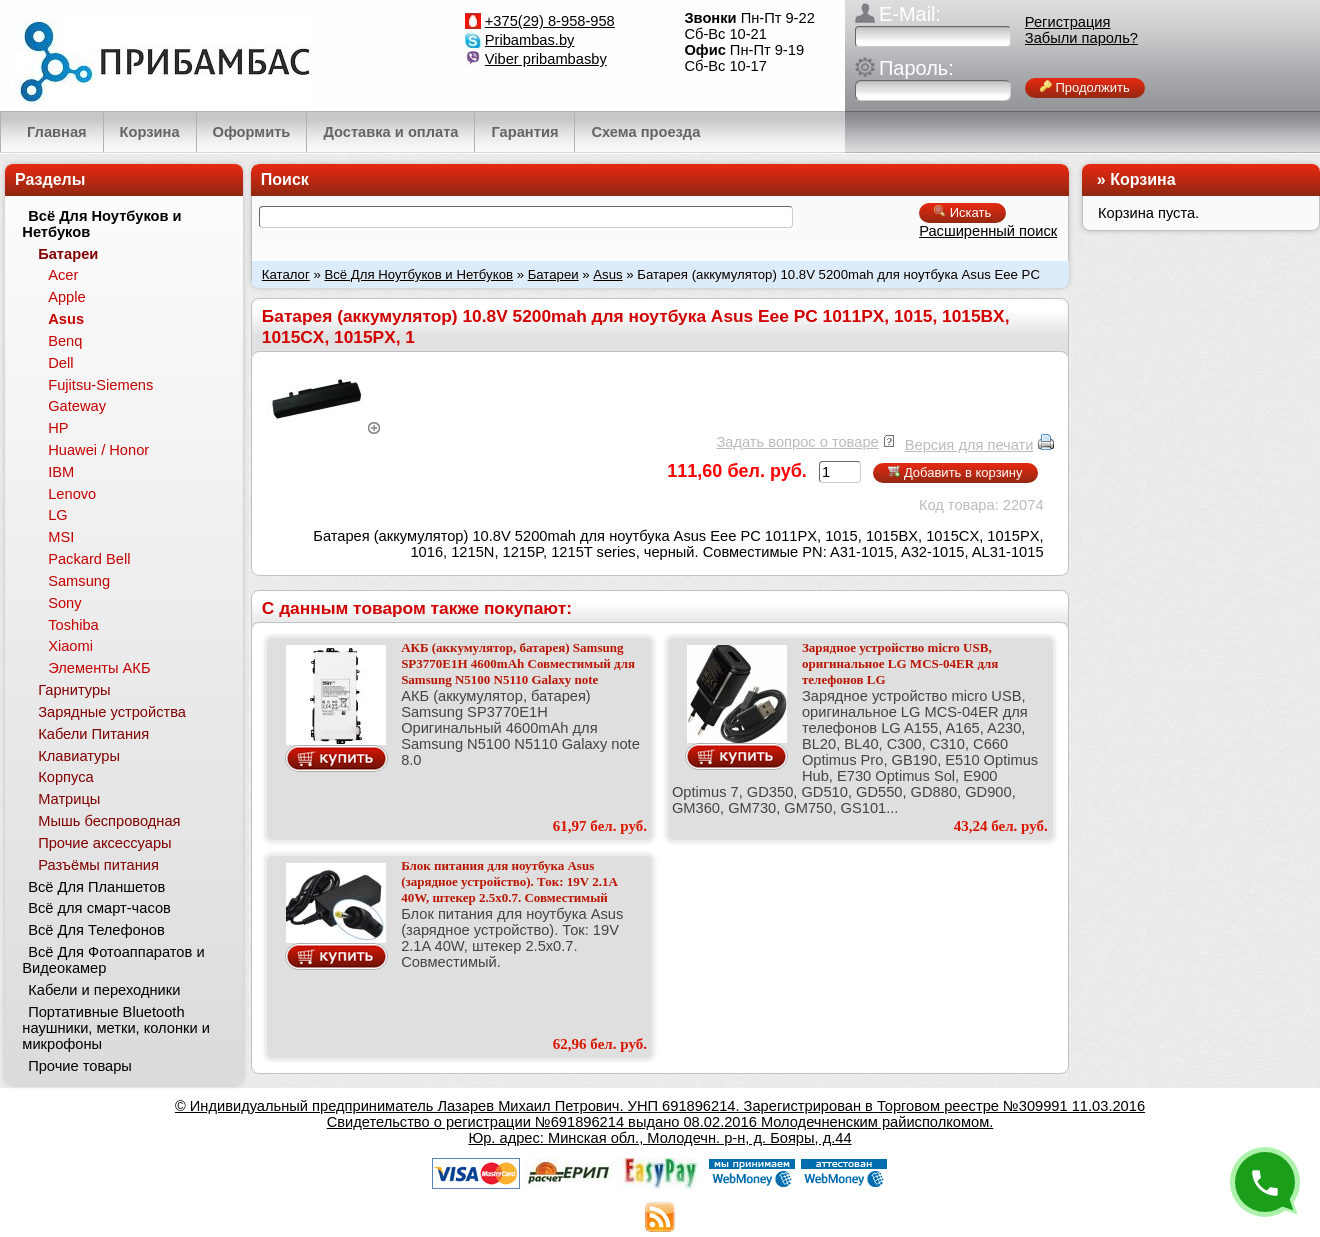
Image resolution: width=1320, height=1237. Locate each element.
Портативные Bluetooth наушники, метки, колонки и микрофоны (116, 1028)
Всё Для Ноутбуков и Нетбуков (418, 274)
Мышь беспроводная (109, 821)
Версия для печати (969, 445)
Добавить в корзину (955, 472)
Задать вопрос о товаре (797, 442)
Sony (64, 603)
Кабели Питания (93, 734)
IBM (61, 472)
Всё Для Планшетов (96, 887)
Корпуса (65, 777)
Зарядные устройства (112, 712)
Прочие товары (80, 1066)
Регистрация (1068, 22)
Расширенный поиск (988, 231)
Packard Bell (89, 559)
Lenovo (72, 494)
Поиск (285, 179)
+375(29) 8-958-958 (550, 21)
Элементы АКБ (99, 668)
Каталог (286, 274)
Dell (60, 363)
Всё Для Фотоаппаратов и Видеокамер (113, 960)
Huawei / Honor (98, 450)
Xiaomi (70, 646)
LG (58, 515)
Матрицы (69, 799)
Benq (65, 341)
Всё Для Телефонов (96, 930)
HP (58, 428)
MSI (61, 537)
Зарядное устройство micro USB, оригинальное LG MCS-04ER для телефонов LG (900, 663)
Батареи (553, 274)
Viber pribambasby (546, 59)
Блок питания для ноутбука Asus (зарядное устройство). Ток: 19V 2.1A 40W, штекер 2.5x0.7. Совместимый (509, 881)
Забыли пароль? (1081, 38)
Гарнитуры (74, 690)
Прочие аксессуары (104, 843)
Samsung (79, 581)
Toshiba (73, 625)
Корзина (1142, 179)
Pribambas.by (530, 40)
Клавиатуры (79, 756)
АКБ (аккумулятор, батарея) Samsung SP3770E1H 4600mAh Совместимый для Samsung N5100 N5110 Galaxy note (518, 663)
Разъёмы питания (98, 865)
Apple (67, 297)
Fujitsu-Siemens (100, 385)
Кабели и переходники (104, 990)
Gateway (77, 406)
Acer (63, 275)
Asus (607, 274)
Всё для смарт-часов (99, 908)
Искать (962, 212)
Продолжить (1085, 87)
